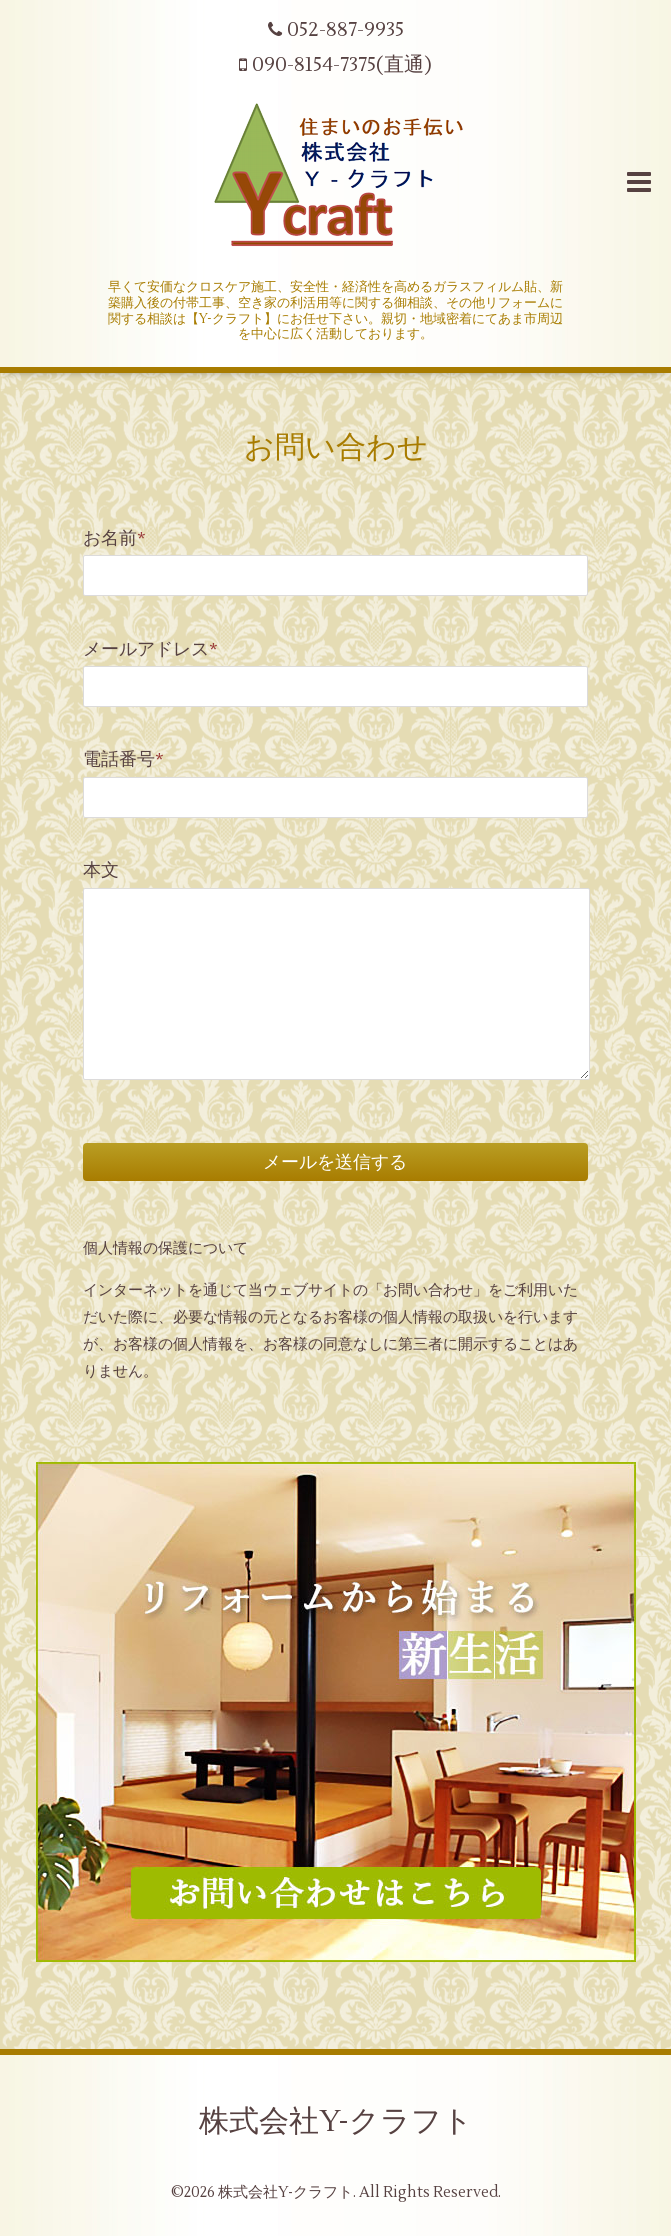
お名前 (114, 538)
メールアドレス (150, 649)
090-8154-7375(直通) (335, 65)
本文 (101, 870)
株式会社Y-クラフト (336, 2121)
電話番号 (123, 759)
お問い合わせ (336, 447)
